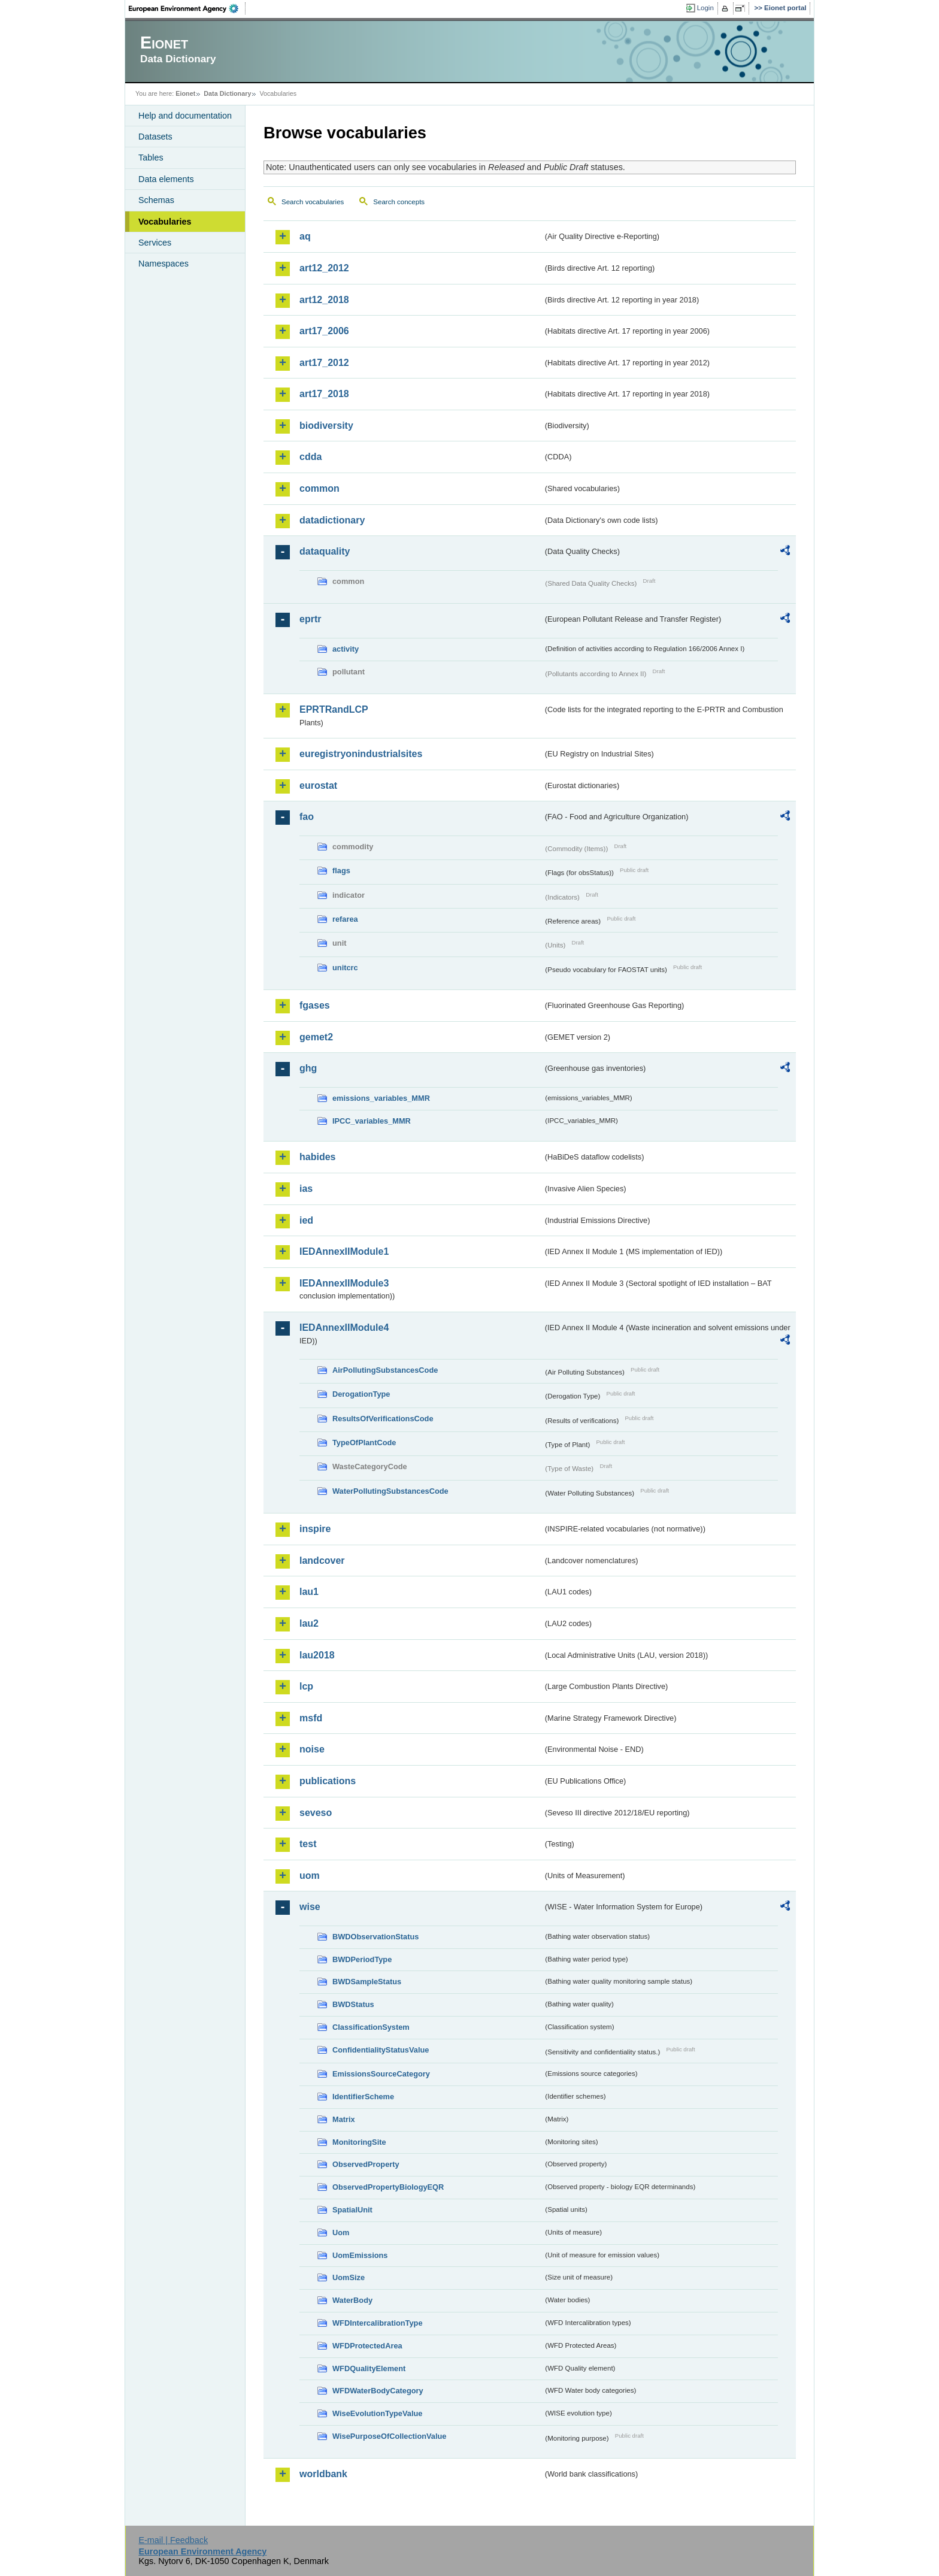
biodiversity (326, 425)
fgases (314, 1005)
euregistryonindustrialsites (360, 754)
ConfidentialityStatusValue (380, 2049)
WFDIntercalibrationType (377, 2322)
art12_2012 (324, 268)
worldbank (323, 2474)
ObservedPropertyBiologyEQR (388, 2187)
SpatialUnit (352, 2209)
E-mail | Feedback (173, 2540)
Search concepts (399, 201)
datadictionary (332, 520)
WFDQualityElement (368, 2368)
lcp (306, 1686)
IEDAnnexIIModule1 (344, 1251)
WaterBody (352, 2300)
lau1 (309, 1592)
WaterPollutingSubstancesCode (390, 1491)
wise (309, 1907)
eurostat (318, 785)
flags (341, 870)
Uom (340, 2232)
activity (345, 648)
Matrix (343, 2119)
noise (312, 1749)
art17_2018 (324, 394)
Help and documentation (185, 115)
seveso (315, 1813)
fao (306, 817)
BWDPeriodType (362, 1959)
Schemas (156, 200)
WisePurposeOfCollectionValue (389, 2436)
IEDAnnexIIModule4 (344, 1327)
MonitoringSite (359, 2142)
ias (306, 1188)
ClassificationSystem (371, 2027)
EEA (187, 8)
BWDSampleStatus (366, 1981)
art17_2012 (324, 363)
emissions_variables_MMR (381, 1098)
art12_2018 (324, 300)
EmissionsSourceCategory (381, 2073)
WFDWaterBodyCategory (377, 2390)
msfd (310, 1718)
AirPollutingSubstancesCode (385, 1370)
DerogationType (361, 1394)
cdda (310, 457)
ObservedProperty (365, 2164)
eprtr (310, 619)
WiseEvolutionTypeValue (377, 2413)
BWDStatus (353, 2004)
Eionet (185, 93)
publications (327, 1781)
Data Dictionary (227, 93)
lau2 (309, 1623)
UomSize (348, 2277)
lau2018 (317, 1655)
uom (309, 1875)
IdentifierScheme (363, 2096)
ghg (308, 1068)
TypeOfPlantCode (364, 1442)
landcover (322, 1560)
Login (705, 7)
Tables (150, 157)
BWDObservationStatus (375, 1936)
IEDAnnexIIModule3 (344, 1283)
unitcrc (345, 967)
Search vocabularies (312, 201)
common (319, 488)
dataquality (324, 551)
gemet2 (316, 1037)
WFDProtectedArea (367, 2345)
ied (306, 1220)
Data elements (166, 179)
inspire (315, 1529)
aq (305, 236)
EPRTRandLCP (333, 709)
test (307, 1844)
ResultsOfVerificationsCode (383, 1418)
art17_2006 (324, 331)
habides (317, 1157)
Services (154, 242)
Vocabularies (165, 221)
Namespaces (163, 263)
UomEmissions (359, 2255)
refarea (345, 919)
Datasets (155, 136)
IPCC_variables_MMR (371, 1120)
